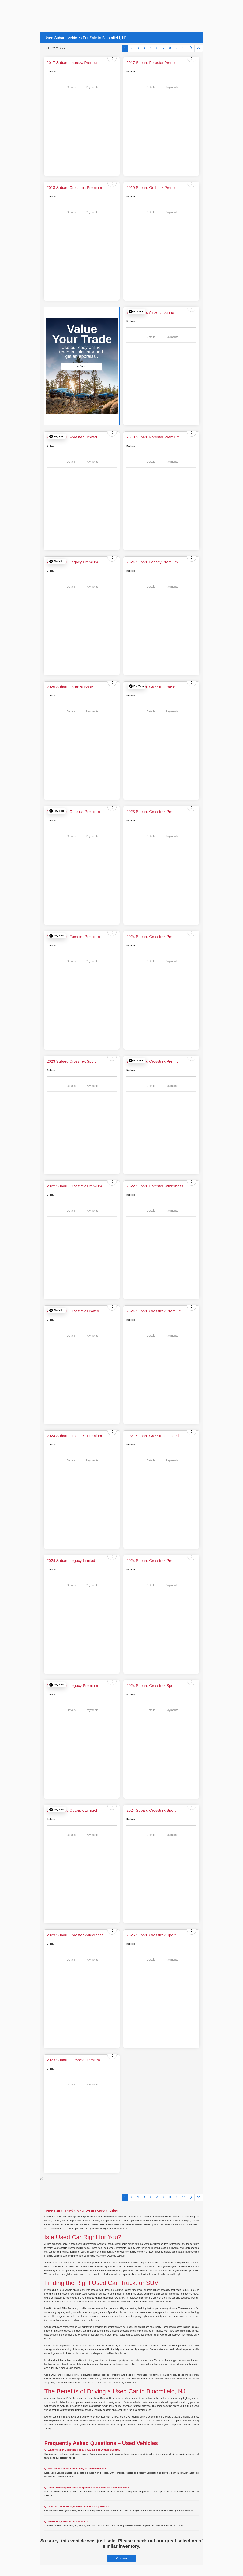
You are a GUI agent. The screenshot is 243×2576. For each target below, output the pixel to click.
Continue (121, 2558)
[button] (136, 311)
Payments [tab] (92, 87)
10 (183, 48)
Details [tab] (71, 87)
